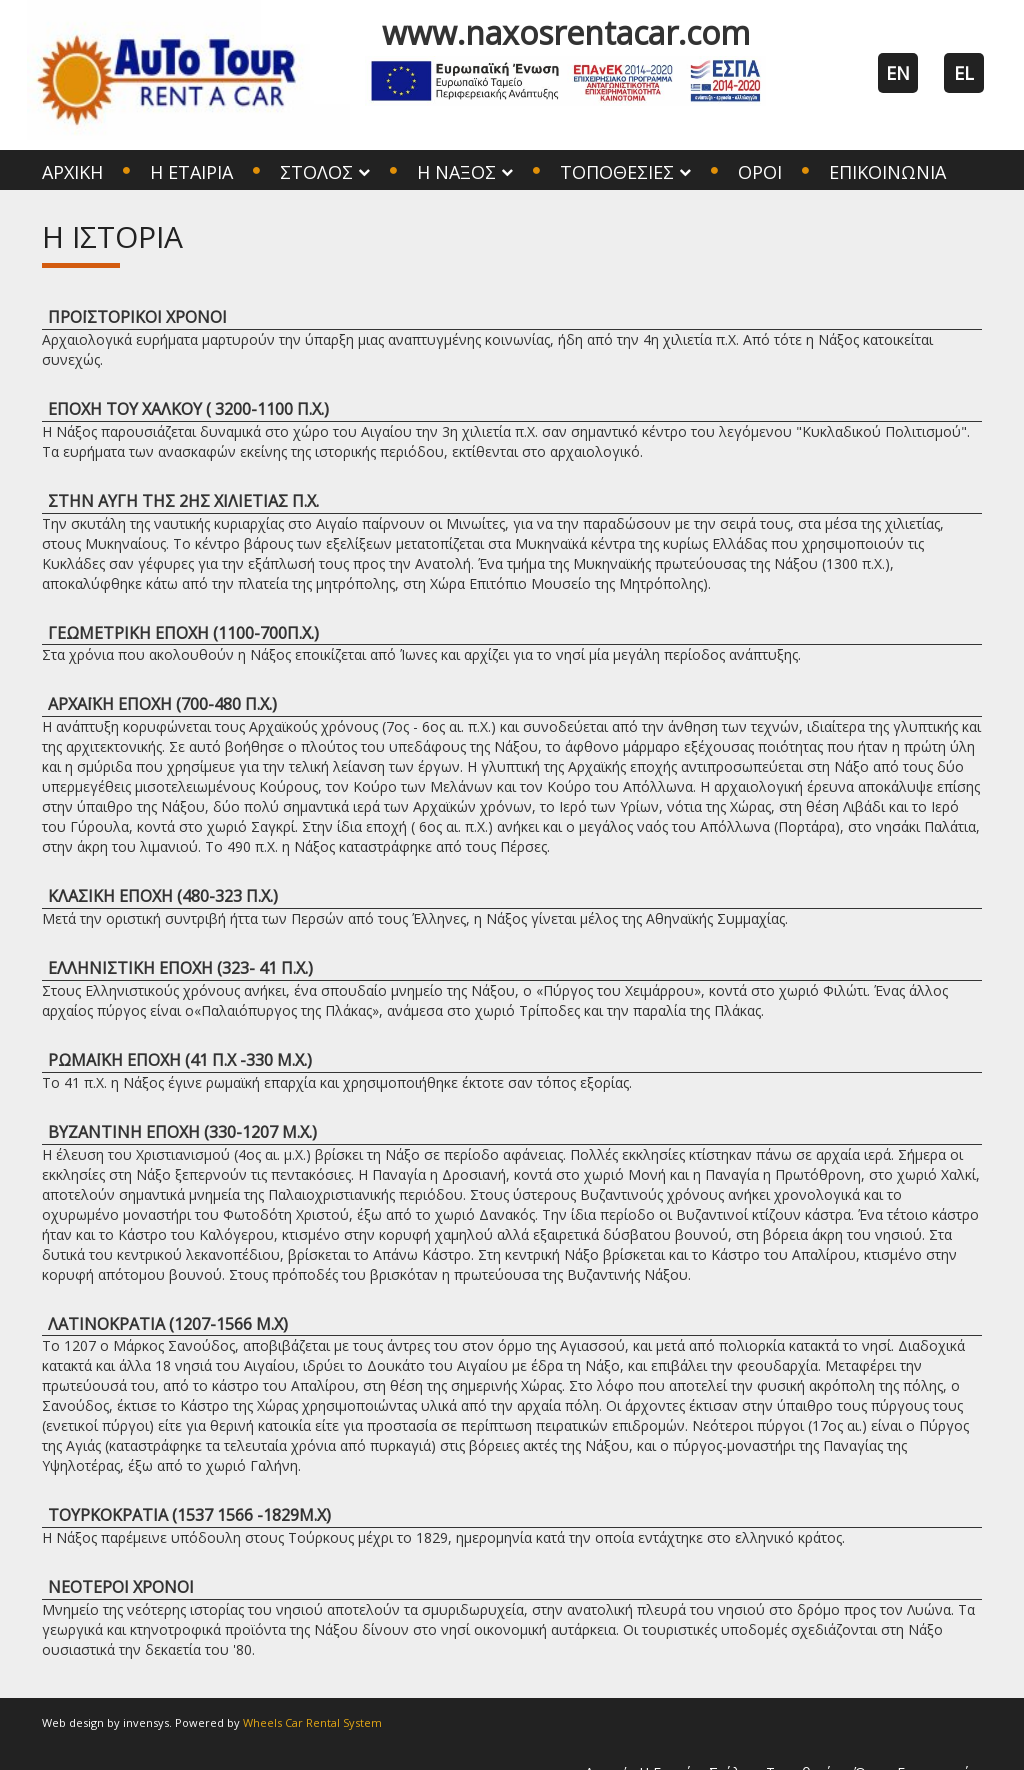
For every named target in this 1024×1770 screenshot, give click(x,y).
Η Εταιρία (191, 172)
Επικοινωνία (887, 172)
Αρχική (72, 172)
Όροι (760, 172)
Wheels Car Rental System (312, 1722)
